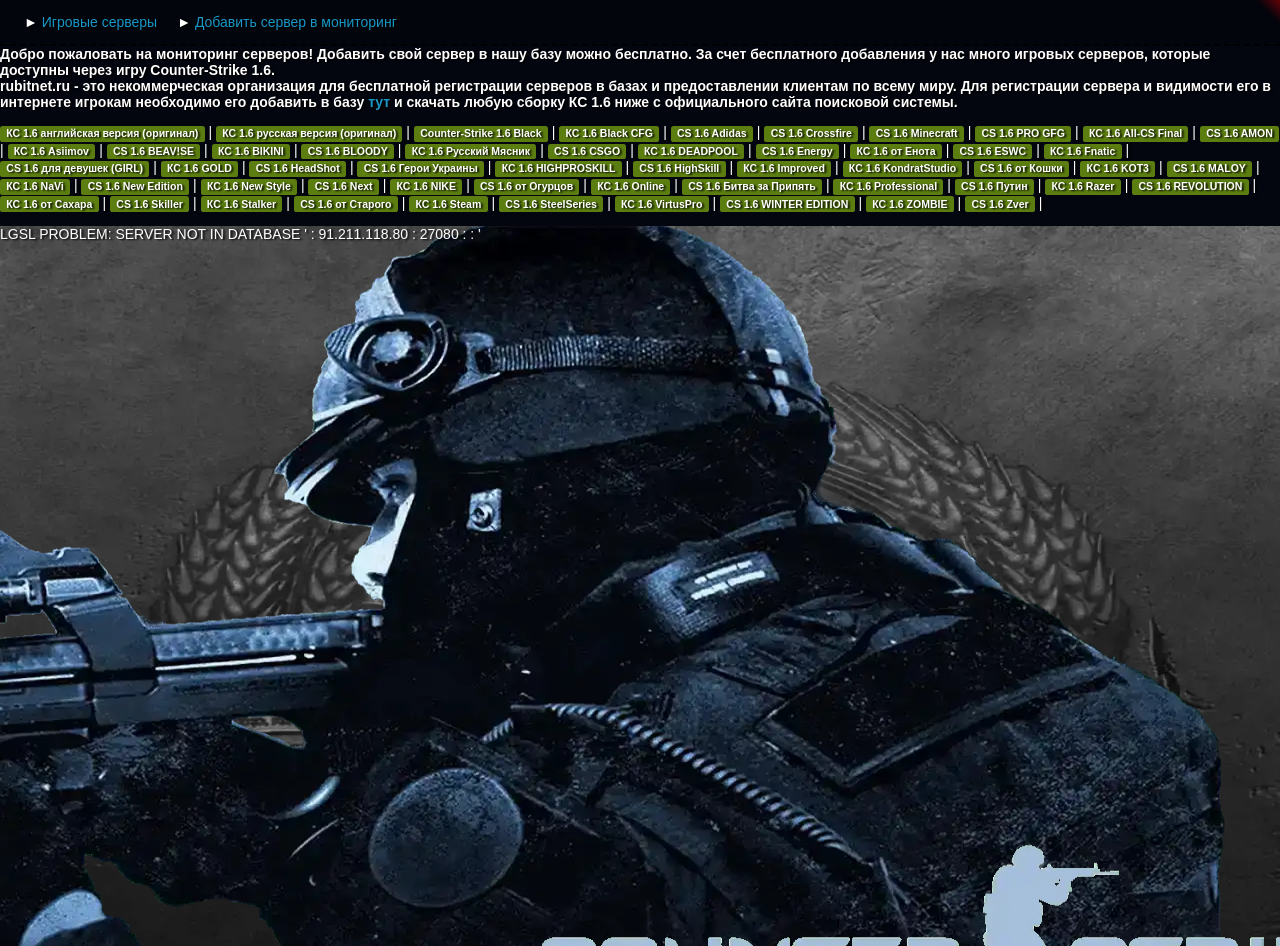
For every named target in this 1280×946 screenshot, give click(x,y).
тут (379, 102)
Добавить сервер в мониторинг (296, 22)
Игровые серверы (99, 22)
